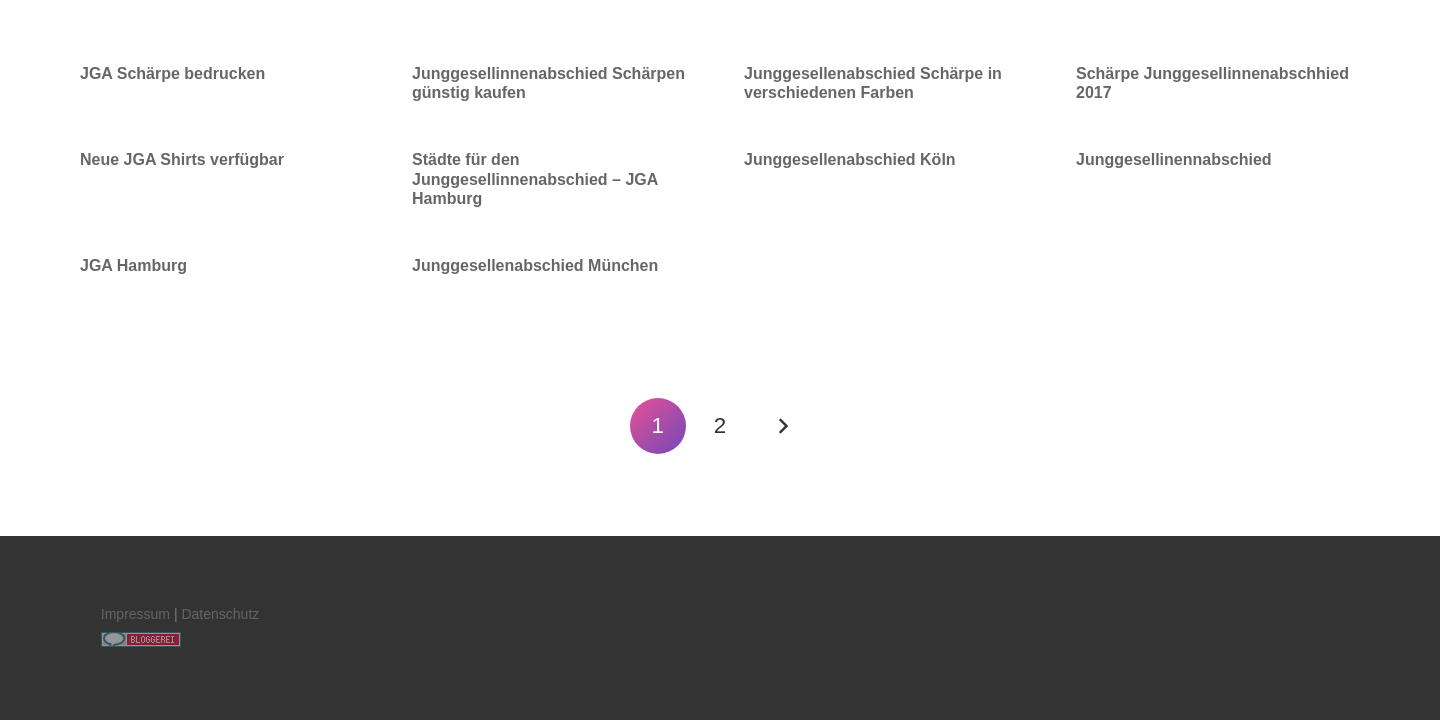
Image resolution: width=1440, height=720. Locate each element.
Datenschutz (220, 614)
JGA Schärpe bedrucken (172, 73)
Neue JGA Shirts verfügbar (182, 159)
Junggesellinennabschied (1174, 159)
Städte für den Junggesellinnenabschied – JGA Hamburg (535, 178)
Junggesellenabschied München (535, 265)
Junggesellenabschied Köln (850, 159)
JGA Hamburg (133, 265)
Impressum (135, 614)
